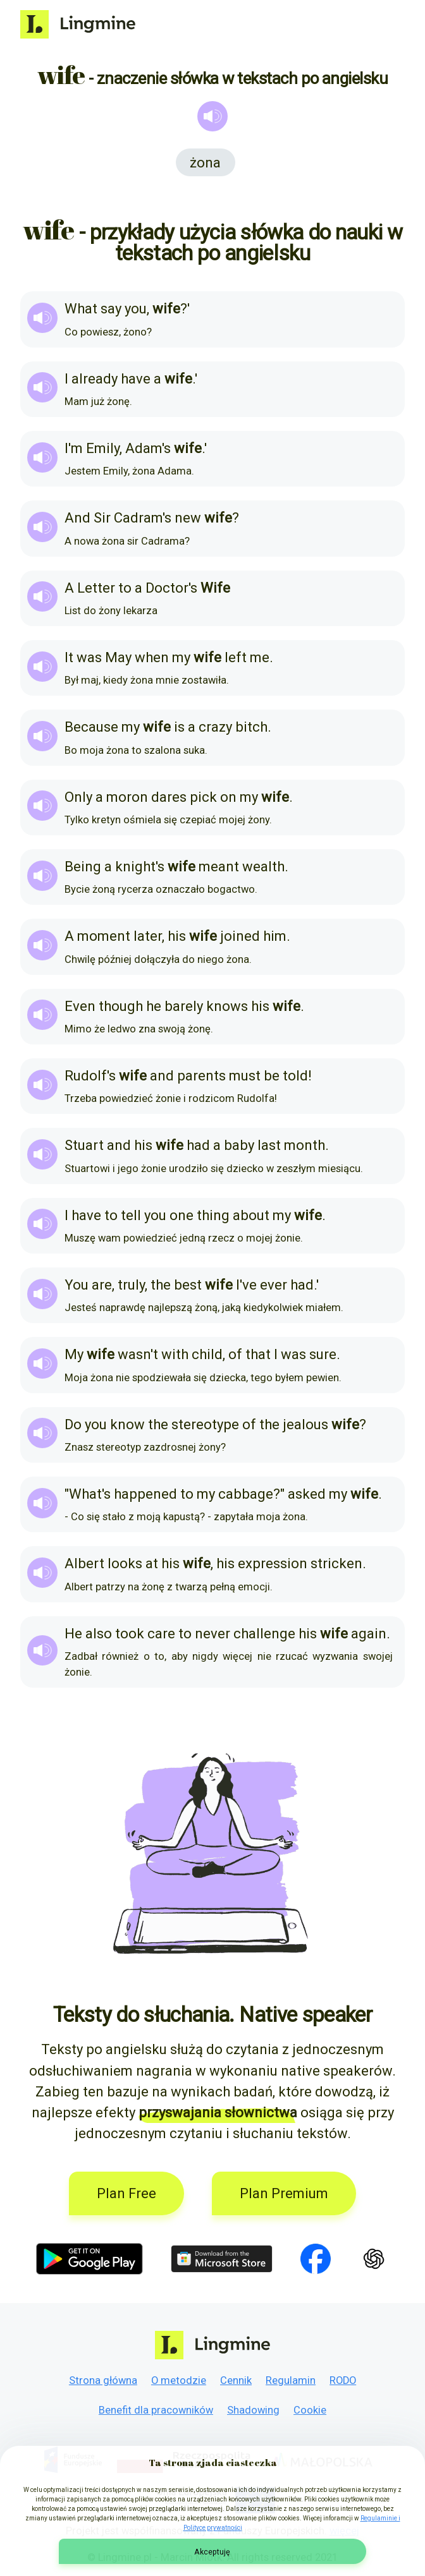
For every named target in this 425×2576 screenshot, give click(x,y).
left (236, 657)
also (98, 1634)
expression (272, 1563)
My (74, 1354)
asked (307, 1494)
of (235, 1354)
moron (127, 797)
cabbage (245, 1494)
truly (131, 1285)
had (198, 1145)
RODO (343, 2380)
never (212, 1634)
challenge (264, 1634)
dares (169, 797)
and (162, 1076)
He (73, 1634)
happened (145, 1494)
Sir (102, 518)
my (181, 657)
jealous (305, 1424)
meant (219, 866)
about (251, 1215)
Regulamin (291, 2380)
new (188, 518)
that (258, 1354)
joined (240, 936)
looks (125, 1563)
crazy (215, 727)
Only (78, 797)
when (152, 657)
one (181, 1215)
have (136, 379)
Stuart (84, 1145)
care (161, 1634)
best (188, 1285)
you (136, 309)
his (177, 936)
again (368, 1634)
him (274, 936)
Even (80, 1006)
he (153, 1006)
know (127, 1424)
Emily (103, 448)
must (245, 1076)
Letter (96, 588)
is (179, 727)
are (102, 1285)
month (304, 1145)
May (118, 657)
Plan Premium (284, 2193)
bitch (251, 727)
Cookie (309, 2410)
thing (213, 1215)
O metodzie (178, 2380)
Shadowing (253, 2410)
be (272, 1076)
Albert (84, 1563)
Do (73, 1424)
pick (203, 797)
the (161, 1285)
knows (227, 1006)
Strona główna (103, 2380)
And (77, 518)
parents (201, 1076)
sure (322, 1354)
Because (91, 727)
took (129, 1634)
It (69, 657)
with (174, 1354)
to (125, 588)
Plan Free (126, 2193)
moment (103, 936)
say (111, 309)
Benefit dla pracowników (156, 2410)
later (147, 936)
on (228, 797)
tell (131, 1215)
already (94, 379)
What (81, 309)
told (295, 1076)
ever (273, 1285)
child (207, 1354)
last (269, 1145)
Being (83, 866)
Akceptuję (212, 2551)
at (151, 1563)
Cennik (236, 2380)
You (77, 1285)
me (259, 657)
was (89, 657)
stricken (336, 1563)
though (121, 1006)
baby (239, 1145)
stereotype (205, 1424)
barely (183, 1006)
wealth (263, 866)
